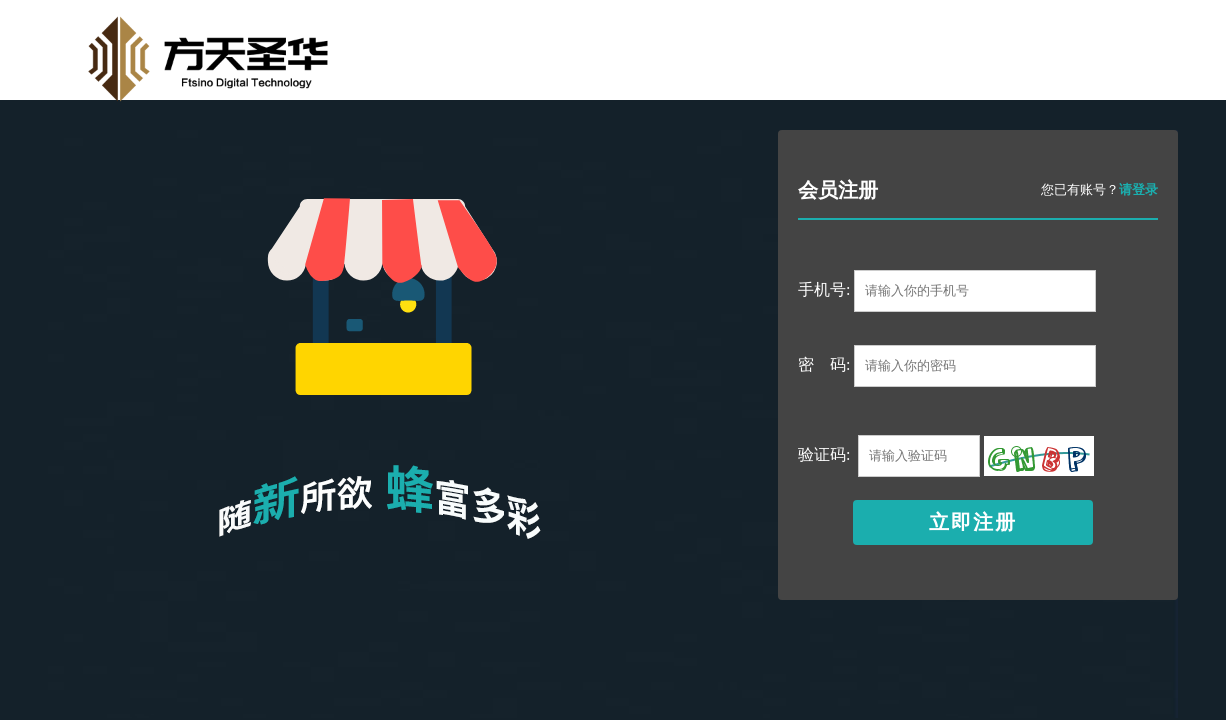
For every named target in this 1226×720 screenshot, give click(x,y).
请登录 (1138, 189)
